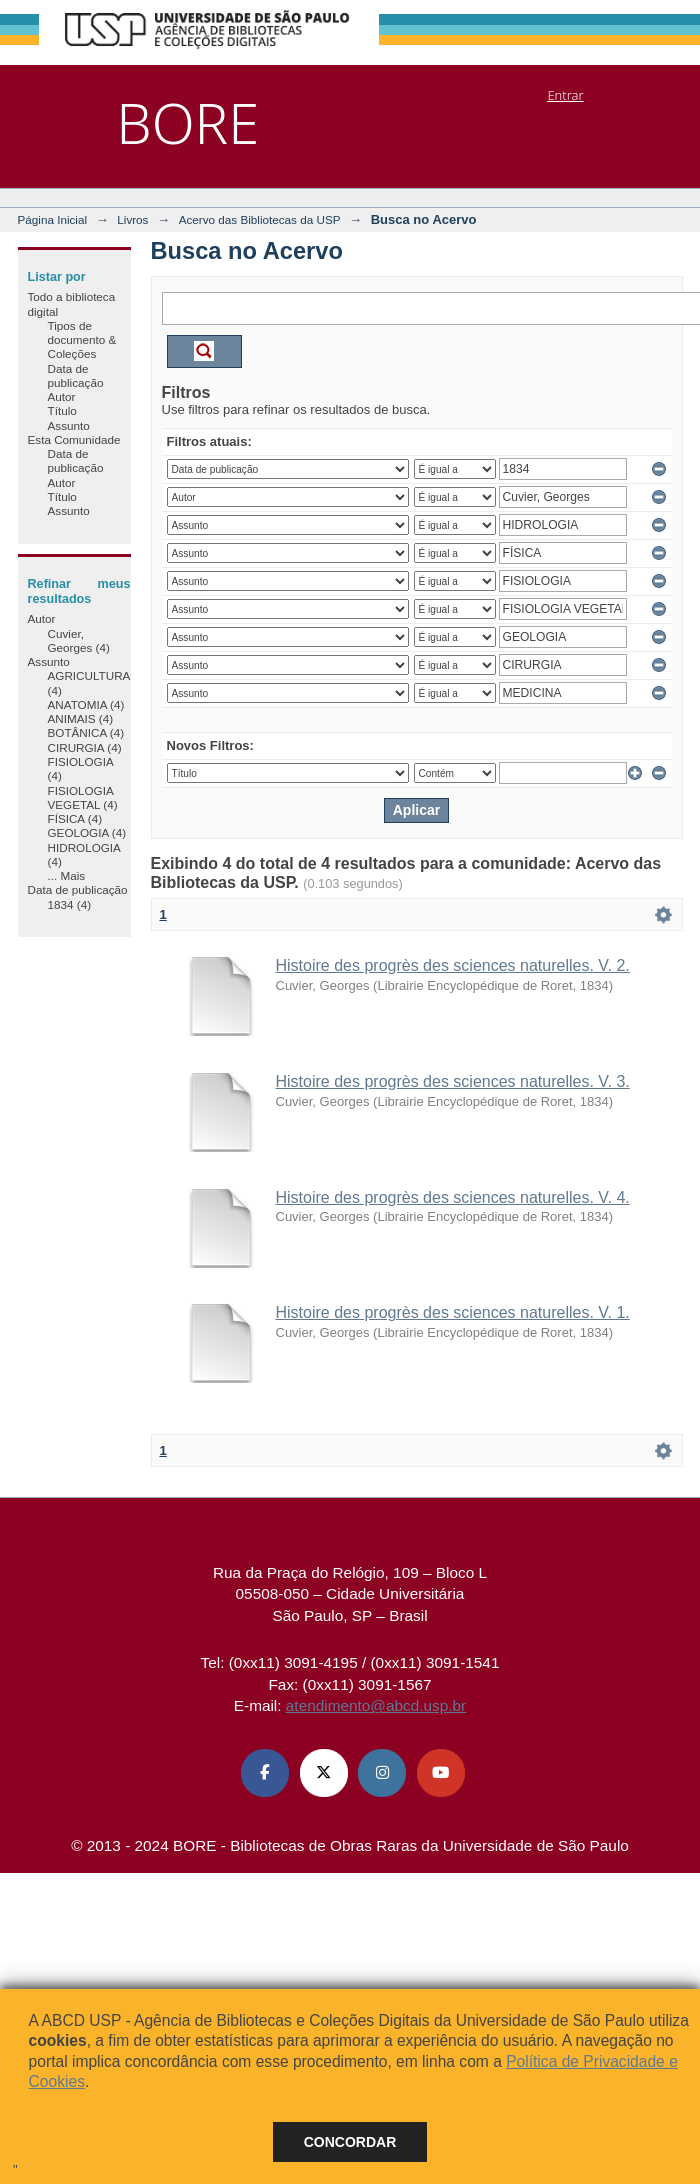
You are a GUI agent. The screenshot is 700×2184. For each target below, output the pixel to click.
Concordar (350, 2142)
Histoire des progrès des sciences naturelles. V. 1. (453, 1312)
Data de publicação (76, 375)
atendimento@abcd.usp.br (376, 1705)
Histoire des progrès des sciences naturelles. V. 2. (453, 965)
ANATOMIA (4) (86, 704)
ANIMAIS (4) (81, 718)
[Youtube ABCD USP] (441, 1773)
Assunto (69, 425)
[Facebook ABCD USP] (265, 1773)
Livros (132, 219)
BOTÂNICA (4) (86, 732)
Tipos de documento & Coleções (82, 340)
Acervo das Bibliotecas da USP (260, 219)
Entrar (565, 95)
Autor (62, 396)
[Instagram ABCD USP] (382, 1773)
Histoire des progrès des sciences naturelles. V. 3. (453, 1081)
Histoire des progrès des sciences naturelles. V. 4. (453, 1197)
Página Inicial (53, 219)
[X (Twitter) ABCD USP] (324, 1773)
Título (62, 410)
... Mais (67, 875)
